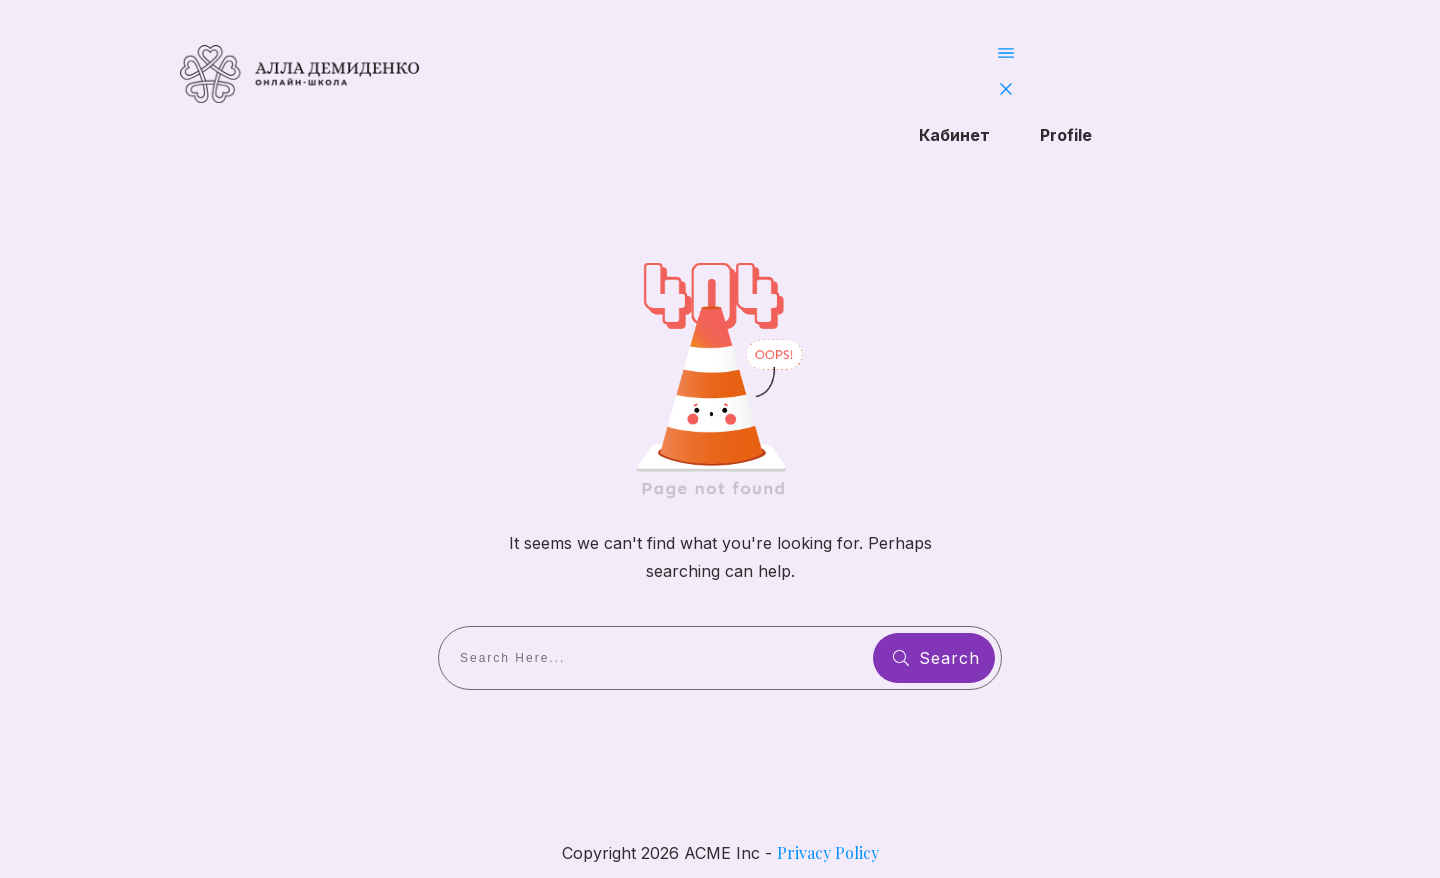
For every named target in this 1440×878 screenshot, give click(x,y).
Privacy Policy (828, 852)
